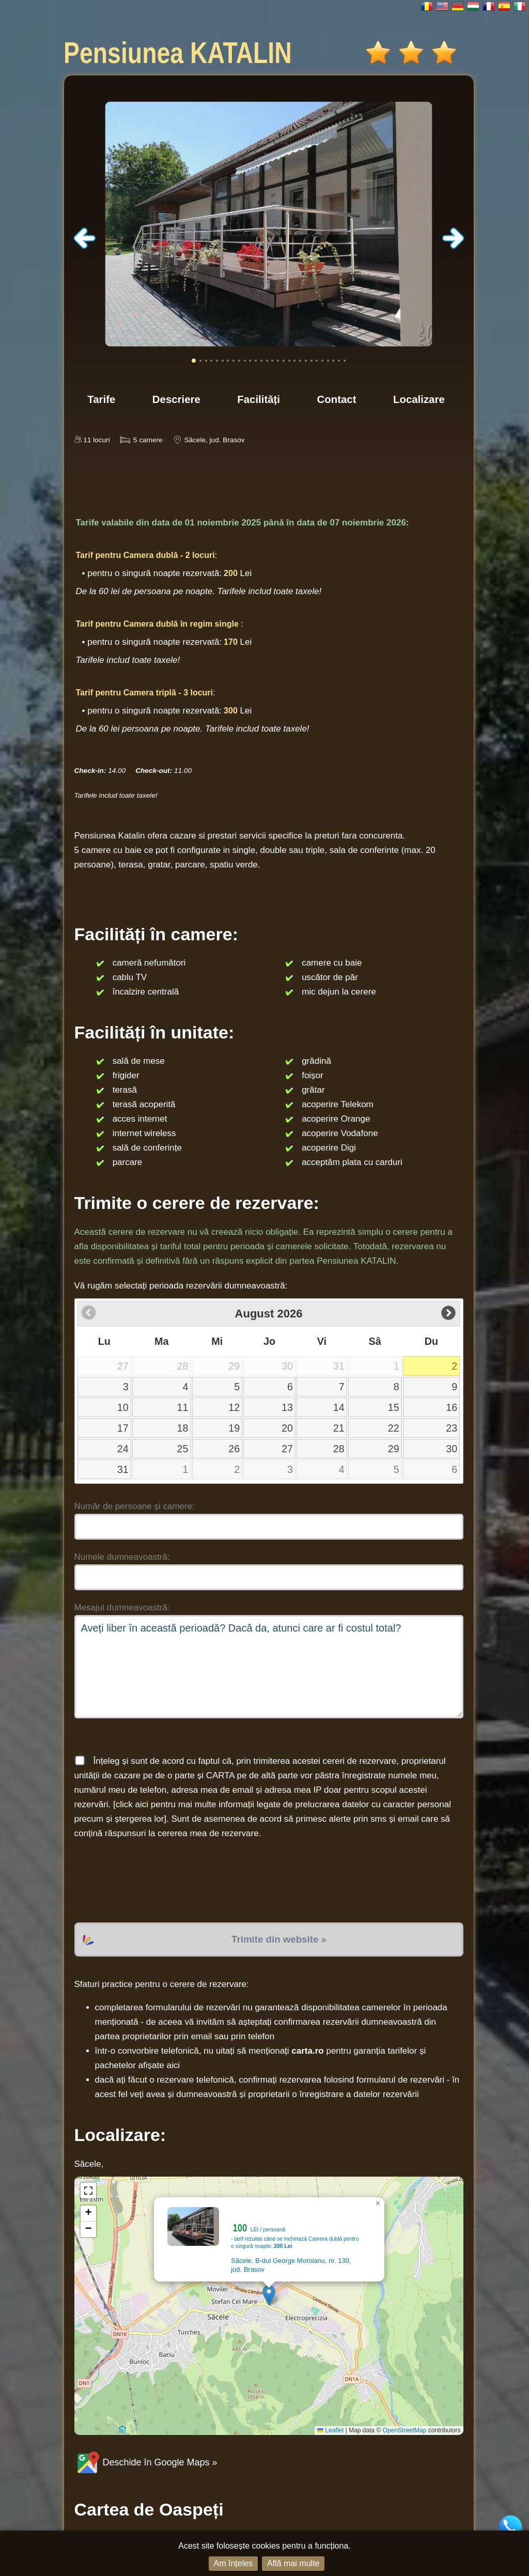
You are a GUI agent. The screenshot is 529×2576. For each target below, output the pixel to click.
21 (339, 1428)
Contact (336, 399)
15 (393, 1407)
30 (451, 1448)
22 (393, 1428)
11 (183, 1407)
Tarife (101, 399)
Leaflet (330, 2430)
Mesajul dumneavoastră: (122, 1607)
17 (123, 1428)
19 (234, 1428)
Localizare (419, 399)
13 (287, 1407)
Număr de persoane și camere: (134, 1506)
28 (339, 1448)
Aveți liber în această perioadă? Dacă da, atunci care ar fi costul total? (268, 1666)
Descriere (176, 399)
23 (451, 1428)
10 (123, 1407)
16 (451, 1407)
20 (287, 1428)
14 (339, 1407)
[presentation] (152, 1881)
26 (234, 1448)
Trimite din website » (278, 1939)
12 (234, 1407)
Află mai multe (293, 2563)
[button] (268, 2295)
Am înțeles (233, 2563)
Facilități (258, 399)
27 (287, 1448)
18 (183, 1428)
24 (123, 1448)
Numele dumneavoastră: (122, 1557)
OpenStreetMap (405, 2430)
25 (183, 1448)
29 (393, 1448)
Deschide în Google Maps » (145, 2462)
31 (123, 1469)
